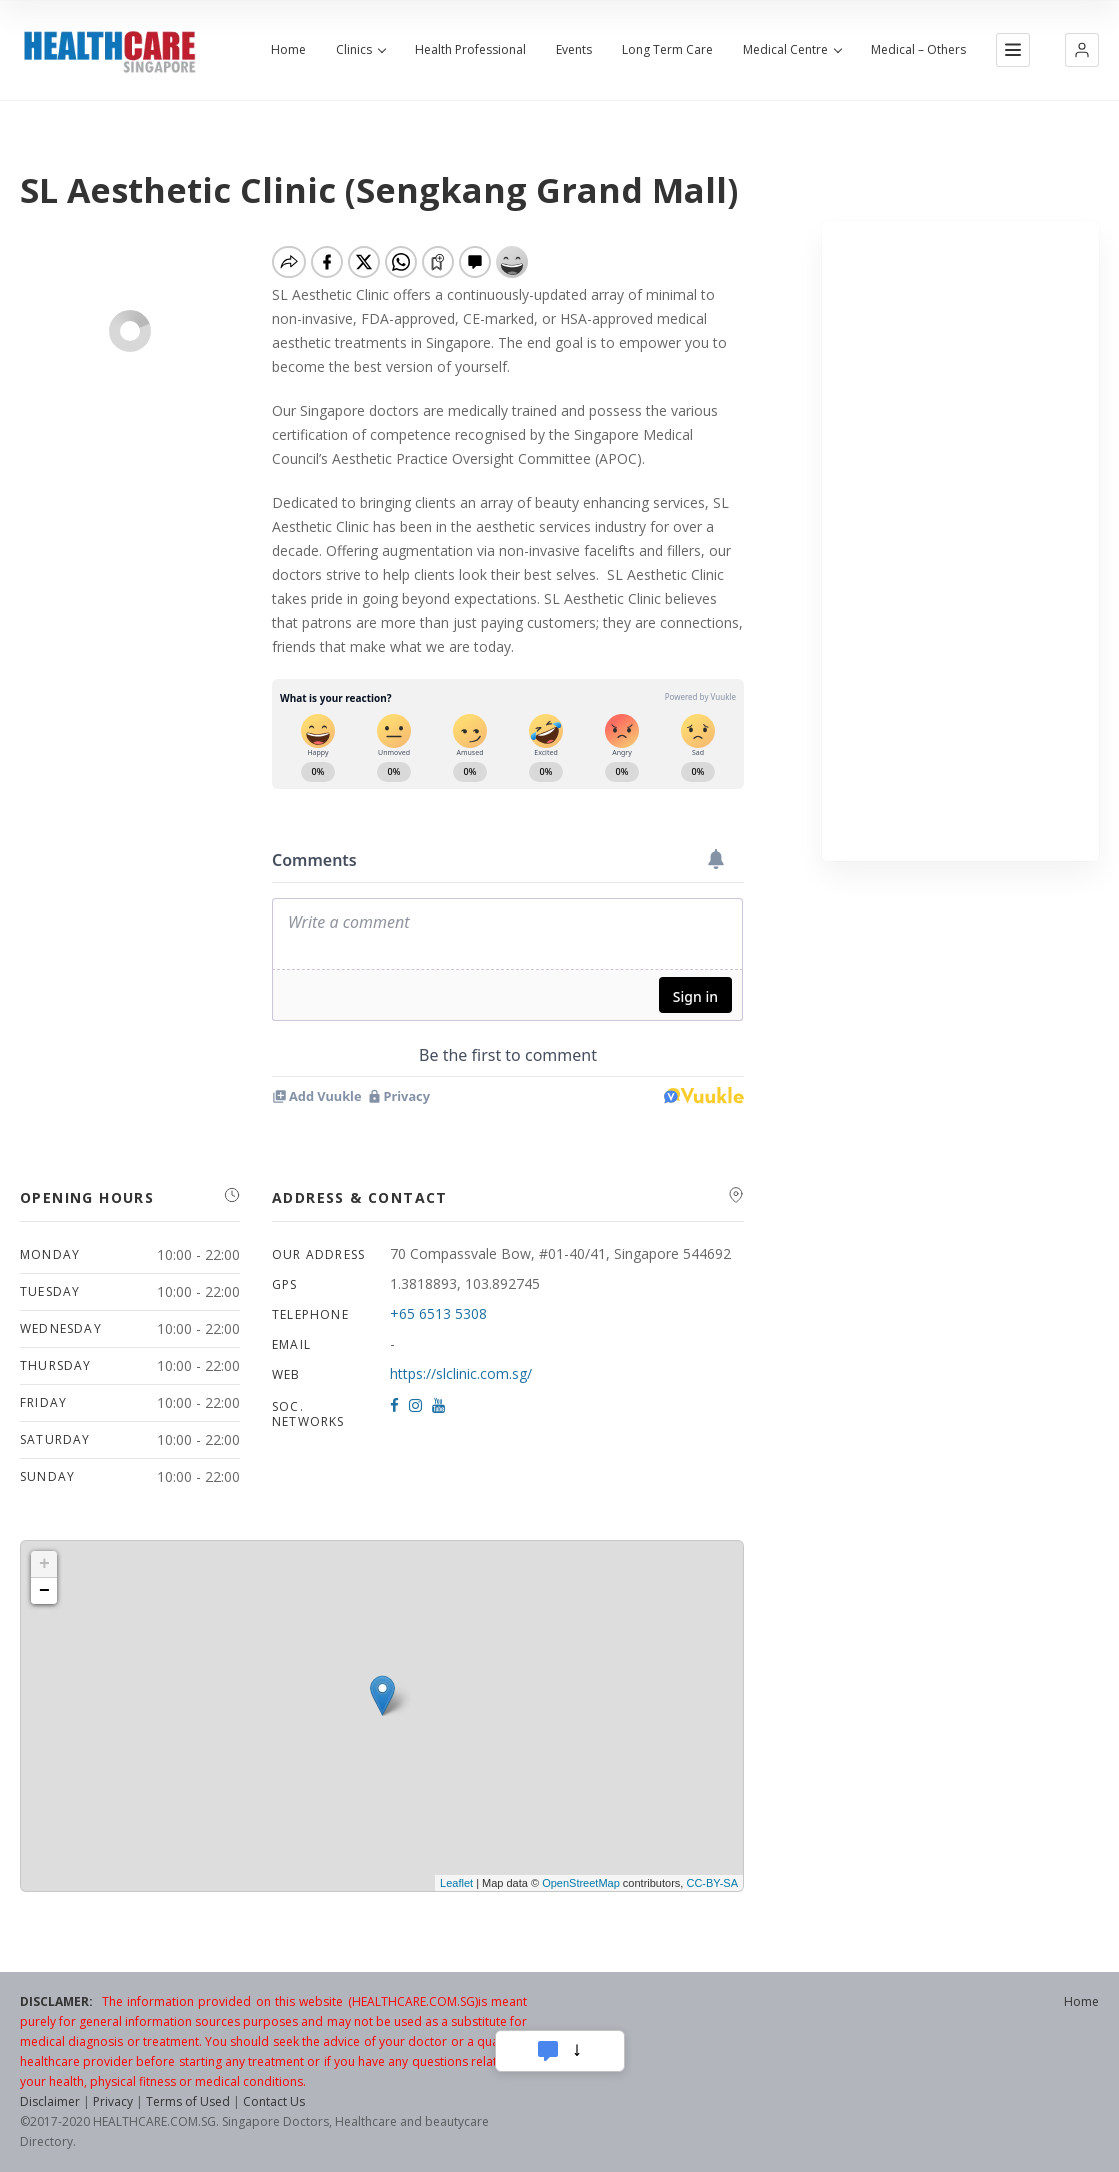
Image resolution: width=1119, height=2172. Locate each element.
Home (288, 50)
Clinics (360, 50)
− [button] (44, 1591)
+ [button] (44, 1564)
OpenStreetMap (581, 1883)
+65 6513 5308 (438, 1313)
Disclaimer (50, 2101)
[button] (1082, 50)
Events (574, 50)
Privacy (113, 2101)
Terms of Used (188, 2101)
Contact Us (274, 2101)
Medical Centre (792, 50)
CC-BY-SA (712, 1883)
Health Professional (470, 50)
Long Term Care (667, 50)
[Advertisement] (961, 541)
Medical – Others (918, 50)
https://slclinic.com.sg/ (461, 1373)
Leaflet (456, 1883)
